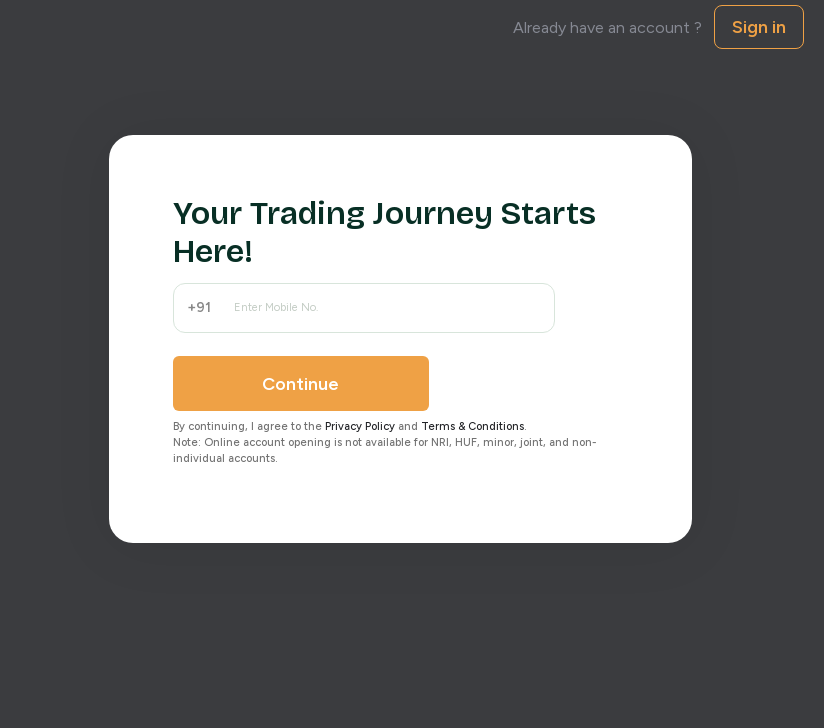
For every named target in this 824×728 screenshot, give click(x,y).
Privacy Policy (360, 426)
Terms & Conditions (472, 426)
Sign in (759, 27)
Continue (300, 384)
